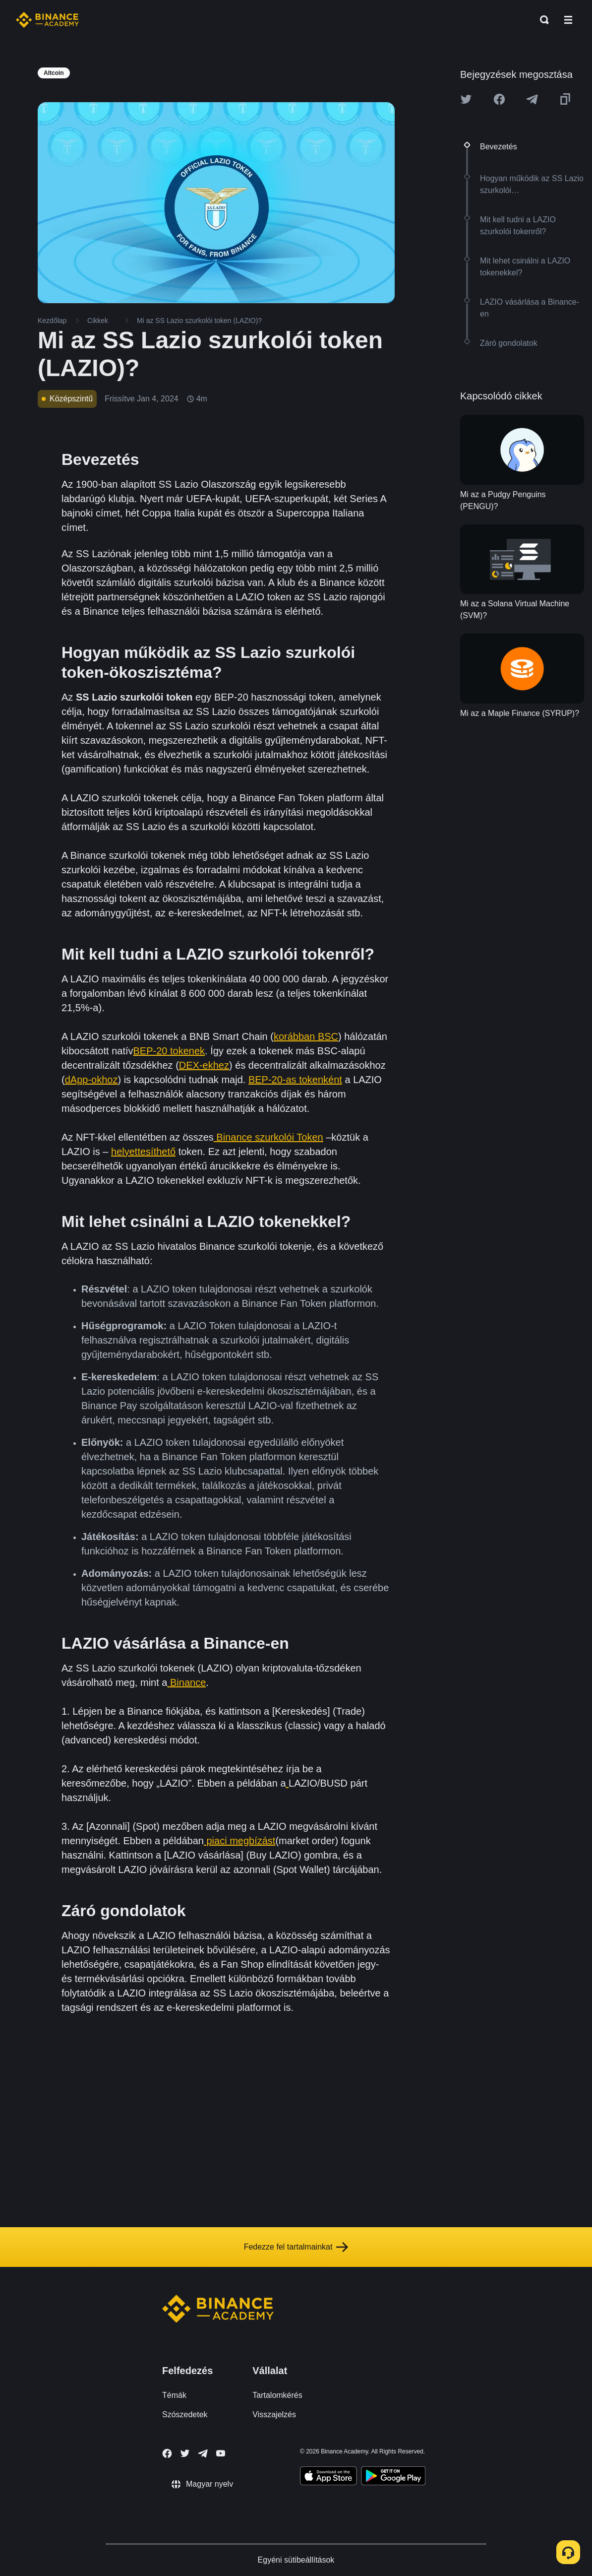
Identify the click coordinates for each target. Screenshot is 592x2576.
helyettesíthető (143, 1151)
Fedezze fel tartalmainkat (296, 2247)
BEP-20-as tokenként (295, 1079)
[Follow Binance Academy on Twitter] (185, 2453)
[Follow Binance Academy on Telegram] (203, 2453)
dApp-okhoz (91, 1079)
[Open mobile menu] (568, 20)
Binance (186, 1682)
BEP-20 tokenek (169, 1050)
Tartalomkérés (277, 2395)
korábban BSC (306, 1036)
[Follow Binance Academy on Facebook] (167, 2453)
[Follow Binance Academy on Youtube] (221, 2453)
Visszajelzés (274, 2414)
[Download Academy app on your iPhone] (328, 2477)
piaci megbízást (240, 1840)
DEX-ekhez (204, 1065)
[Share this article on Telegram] (532, 99)
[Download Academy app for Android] (393, 2477)
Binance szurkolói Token (268, 1137)
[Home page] (47, 20)
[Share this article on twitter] (466, 99)
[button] (568, 20)
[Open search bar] (541, 20)
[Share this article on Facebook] (499, 99)
